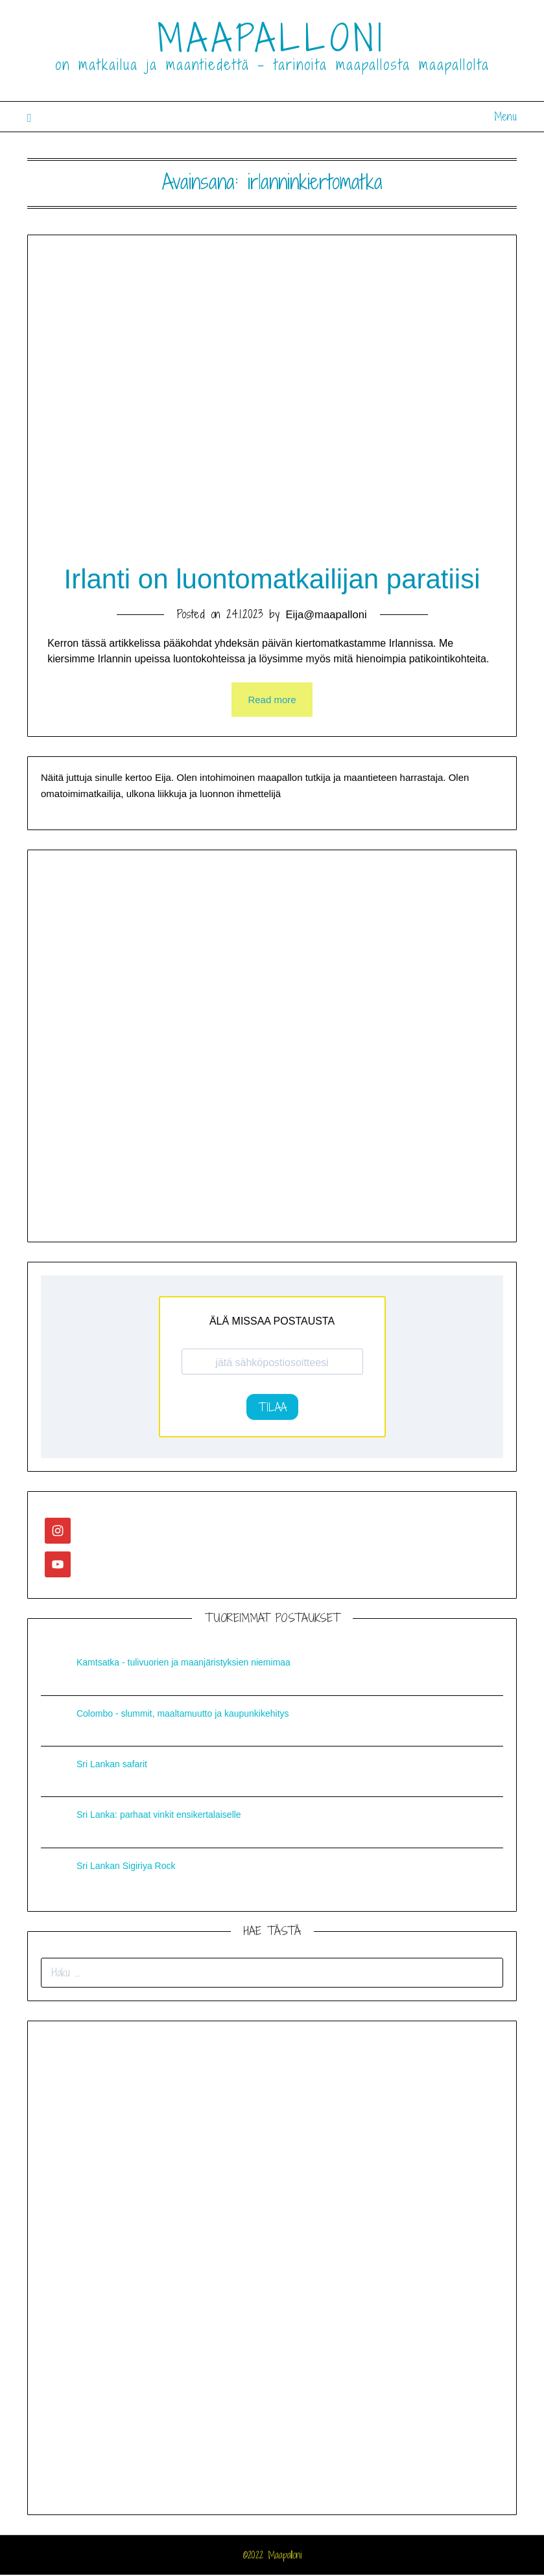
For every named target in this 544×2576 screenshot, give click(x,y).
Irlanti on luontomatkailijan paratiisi (272, 580)
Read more (272, 700)
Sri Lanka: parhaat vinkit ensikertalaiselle (159, 1816)
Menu (505, 116)
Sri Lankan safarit (112, 1766)
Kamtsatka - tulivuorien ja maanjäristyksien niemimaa (183, 1664)
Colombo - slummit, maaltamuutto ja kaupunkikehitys (183, 1715)
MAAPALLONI (272, 38)
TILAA (272, 1408)
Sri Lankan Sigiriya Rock (126, 1867)
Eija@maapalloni (326, 616)
